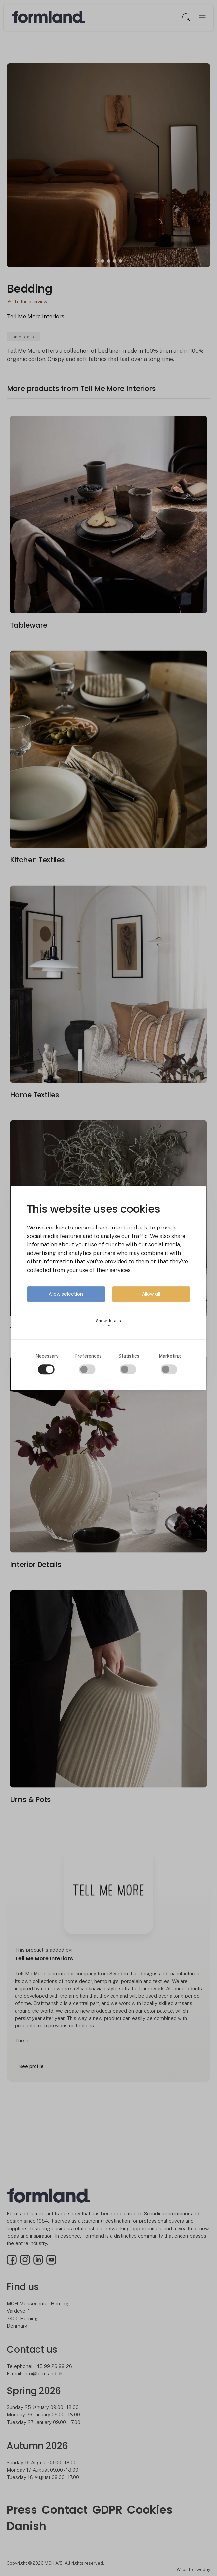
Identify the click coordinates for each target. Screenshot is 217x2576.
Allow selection (66, 1294)
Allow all (151, 1294)
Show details (108, 1322)
